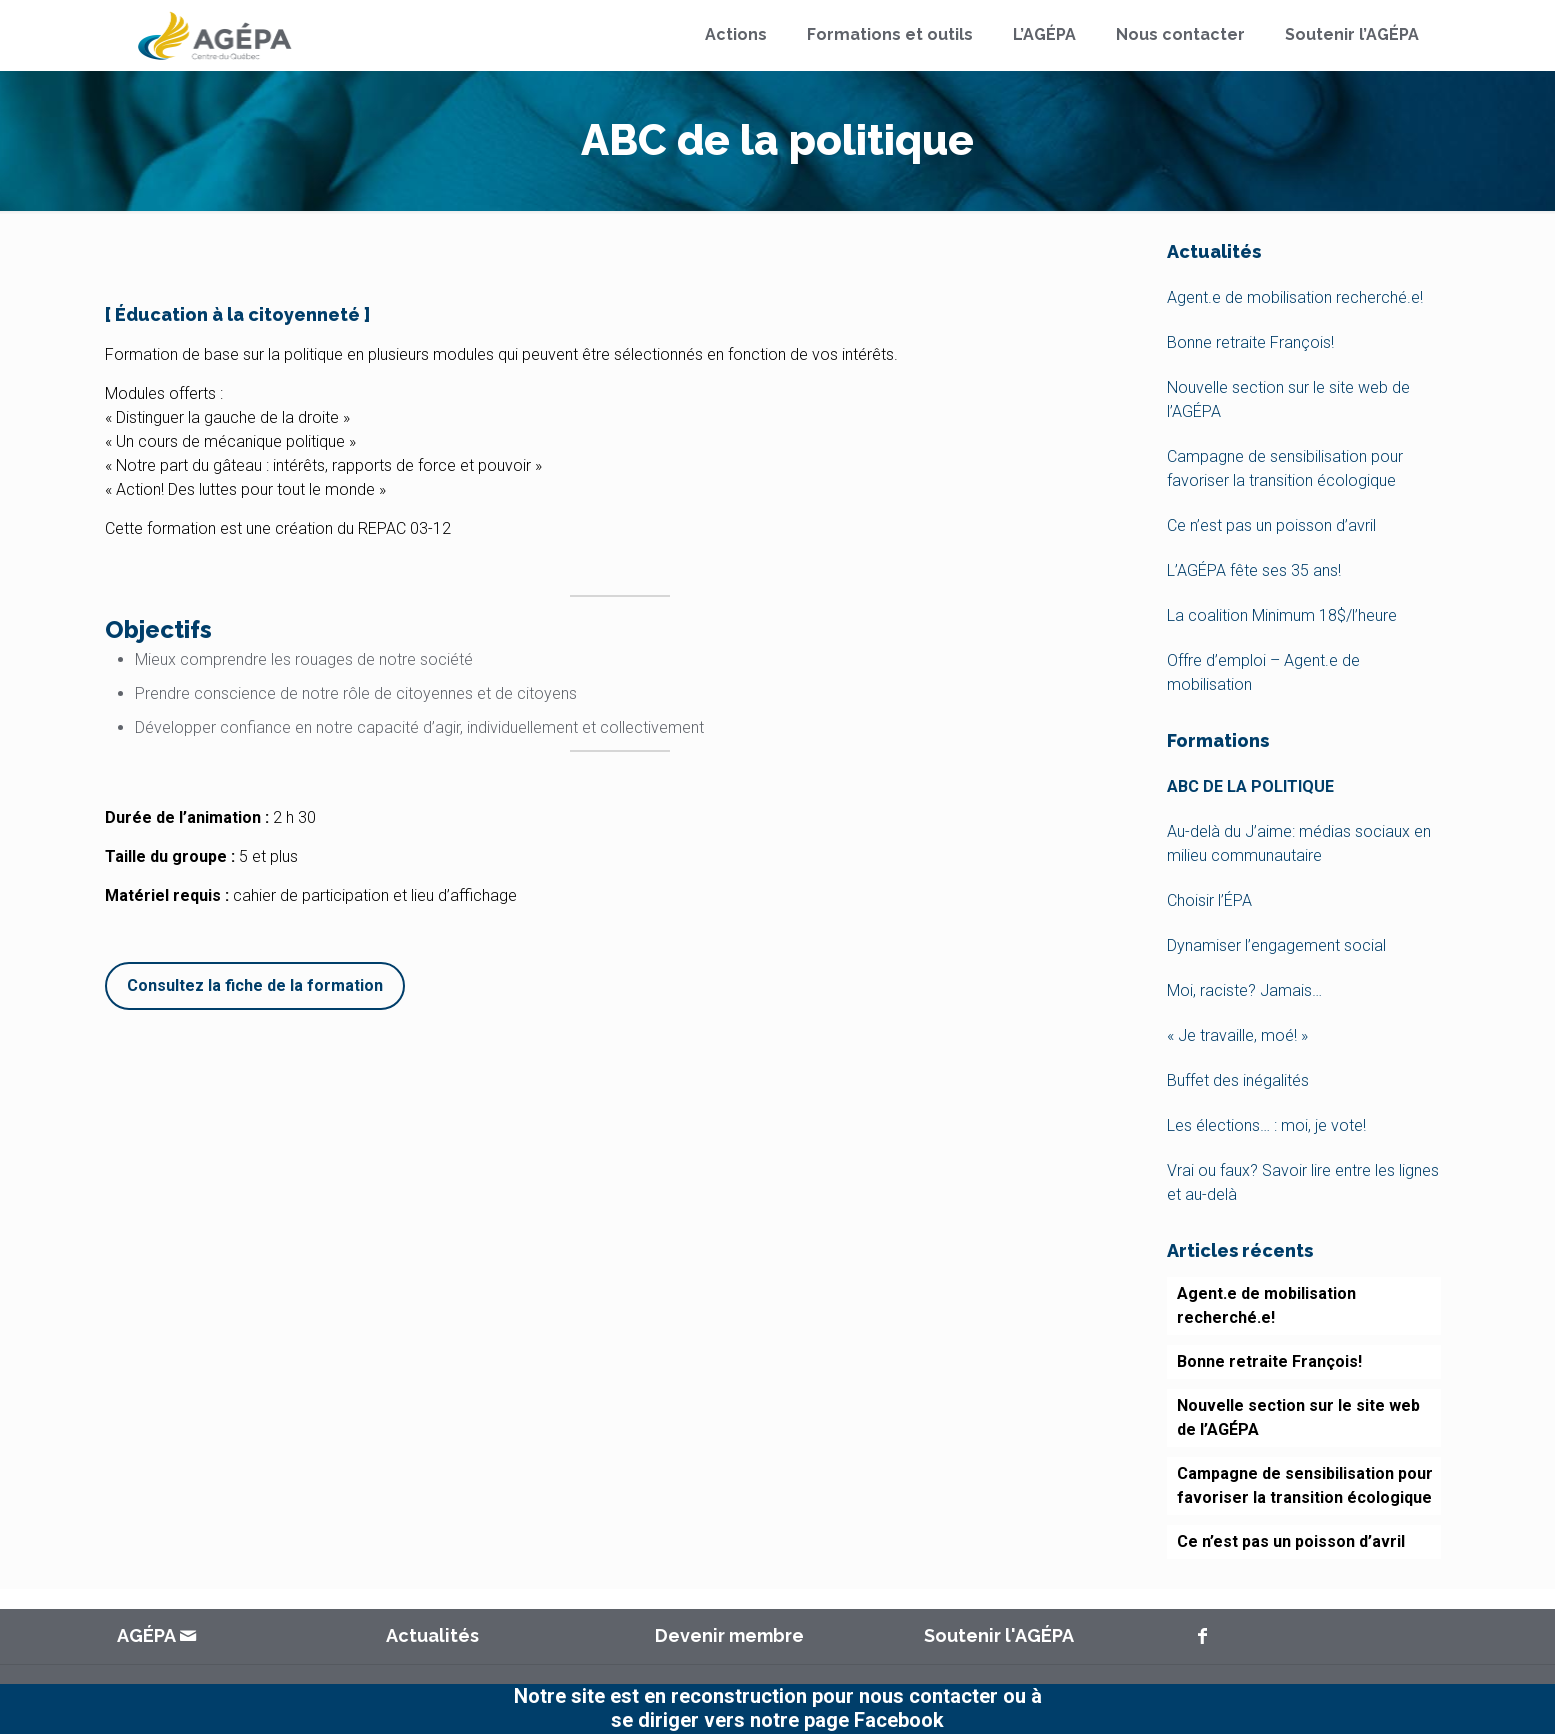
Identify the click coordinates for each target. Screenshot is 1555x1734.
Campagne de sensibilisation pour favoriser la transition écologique (1285, 468)
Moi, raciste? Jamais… (1244, 990)
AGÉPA (148, 1635)
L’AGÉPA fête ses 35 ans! (1254, 570)
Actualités (432, 1635)
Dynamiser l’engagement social (1276, 945)
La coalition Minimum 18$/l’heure (1282, 615)
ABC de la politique (1250, 786)
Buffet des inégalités (1238, 1080)
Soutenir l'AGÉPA (999, 1635)
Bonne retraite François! (1250, 342)
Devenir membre (729, 1635)
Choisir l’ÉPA (1209, 900)
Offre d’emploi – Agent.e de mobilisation (1263, 672)
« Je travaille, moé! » (1237, 1035)
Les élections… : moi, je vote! (1266, 1125)
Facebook (899, 1720)
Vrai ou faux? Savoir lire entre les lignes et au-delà (1303, 1182)
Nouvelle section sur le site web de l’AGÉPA (1288, 399)
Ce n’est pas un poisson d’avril (1271, 525)
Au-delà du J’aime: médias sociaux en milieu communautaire (1299, 843)
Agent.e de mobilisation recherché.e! (1295, 297)
